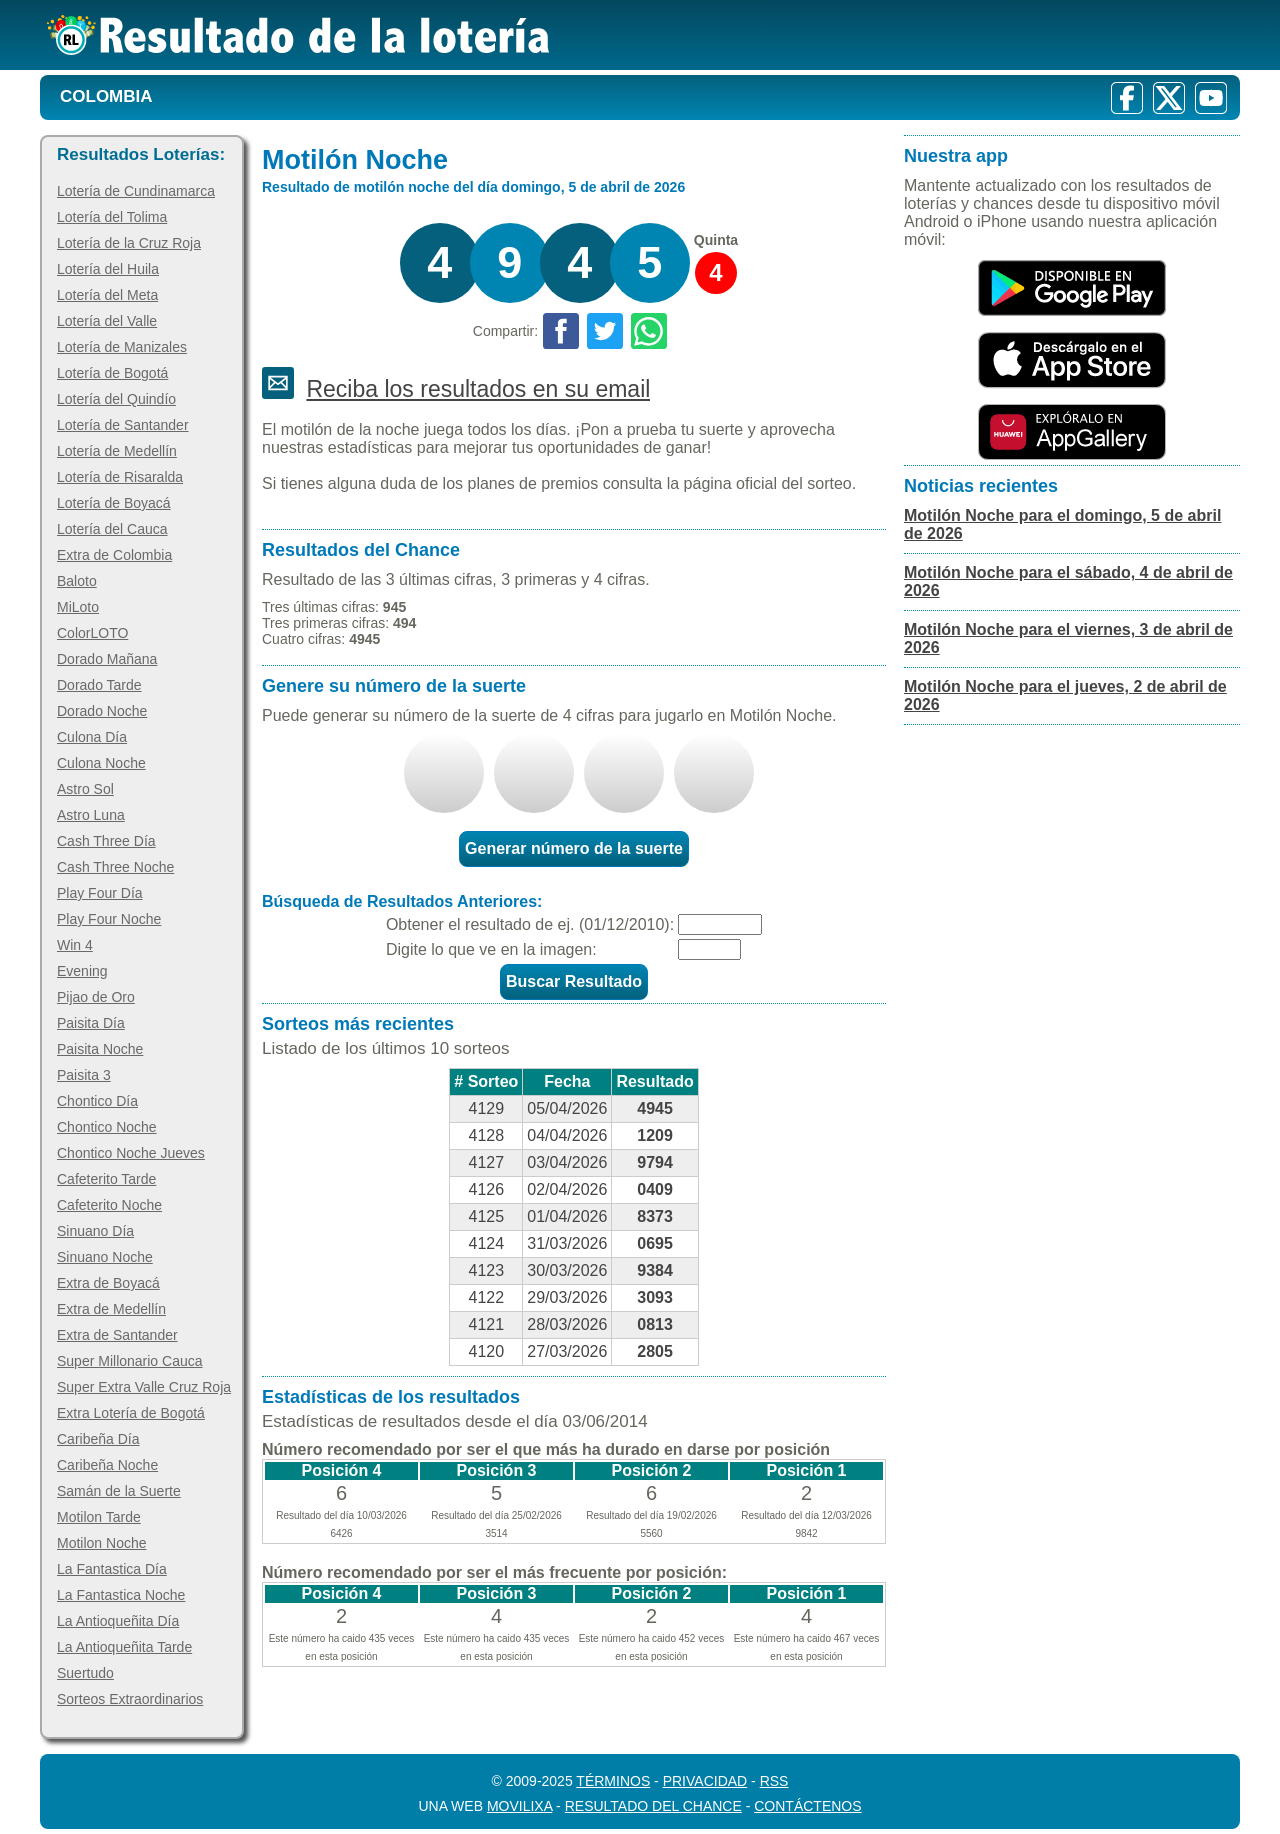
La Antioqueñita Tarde (124, 1647)
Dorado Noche (102, 711)
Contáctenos (807, 1806)
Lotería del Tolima (112, 217)
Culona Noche (101, 763)
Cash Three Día (106, 841)
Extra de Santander (117, 1335)
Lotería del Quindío (116, 399)
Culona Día (92, 737)
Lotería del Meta (107, 295)
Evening (82, 971)
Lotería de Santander (123, 425)
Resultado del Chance (653, 1806)
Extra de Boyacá (108, 1283)
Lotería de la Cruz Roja (129, 243)
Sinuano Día (95, 1231)
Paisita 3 (84, 1075)
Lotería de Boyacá (114, 503)
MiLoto (78, 607)
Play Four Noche (109, 919)
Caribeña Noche (107, 1465)
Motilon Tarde (99, 1517)
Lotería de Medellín (117, 451)
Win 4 (75, 945)
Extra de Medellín (111, 1309)
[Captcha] (709, 949)
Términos (613, 1781)
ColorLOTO (92, 633)
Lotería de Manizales (122, 347)
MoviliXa (519, 1806)
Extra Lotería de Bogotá (131, 1413)
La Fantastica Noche (121, 1595)
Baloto (77, 581)
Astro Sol (85, 789)
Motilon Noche (102, 1543)
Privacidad (705, 1781)
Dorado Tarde (99, 685)
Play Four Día (100, 893)
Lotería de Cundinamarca (136, 191)
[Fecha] (720, 924)
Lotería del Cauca (112, 529)
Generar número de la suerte (574, 848)
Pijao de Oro (96, 997)
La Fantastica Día (112, 1569)
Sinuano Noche (105, 1257)
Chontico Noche (107, 1127)
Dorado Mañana (107, 659)
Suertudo (85, 1673)
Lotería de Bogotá (112, 373)
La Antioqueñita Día (118, 1621)
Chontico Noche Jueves (131, 1153)
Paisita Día (91, 1023)
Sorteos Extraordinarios (130, 1699)
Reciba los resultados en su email (478, 389)
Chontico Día (97, 1101)
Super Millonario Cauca (130, 1361)
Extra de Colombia (114, 555)
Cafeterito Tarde (106, 1179)
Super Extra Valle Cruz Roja (144, 1387)
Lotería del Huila (108, 269)
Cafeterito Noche (109, 1205)
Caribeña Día (98, 1439)
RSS (774, 1781)
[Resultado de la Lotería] (298, 35)
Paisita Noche (100, 1049)
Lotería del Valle (107, 321)
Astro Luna (91, 815)
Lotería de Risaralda (120, 477)
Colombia (106, 96)
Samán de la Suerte (119, 1491)
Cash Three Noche (115, 867)
